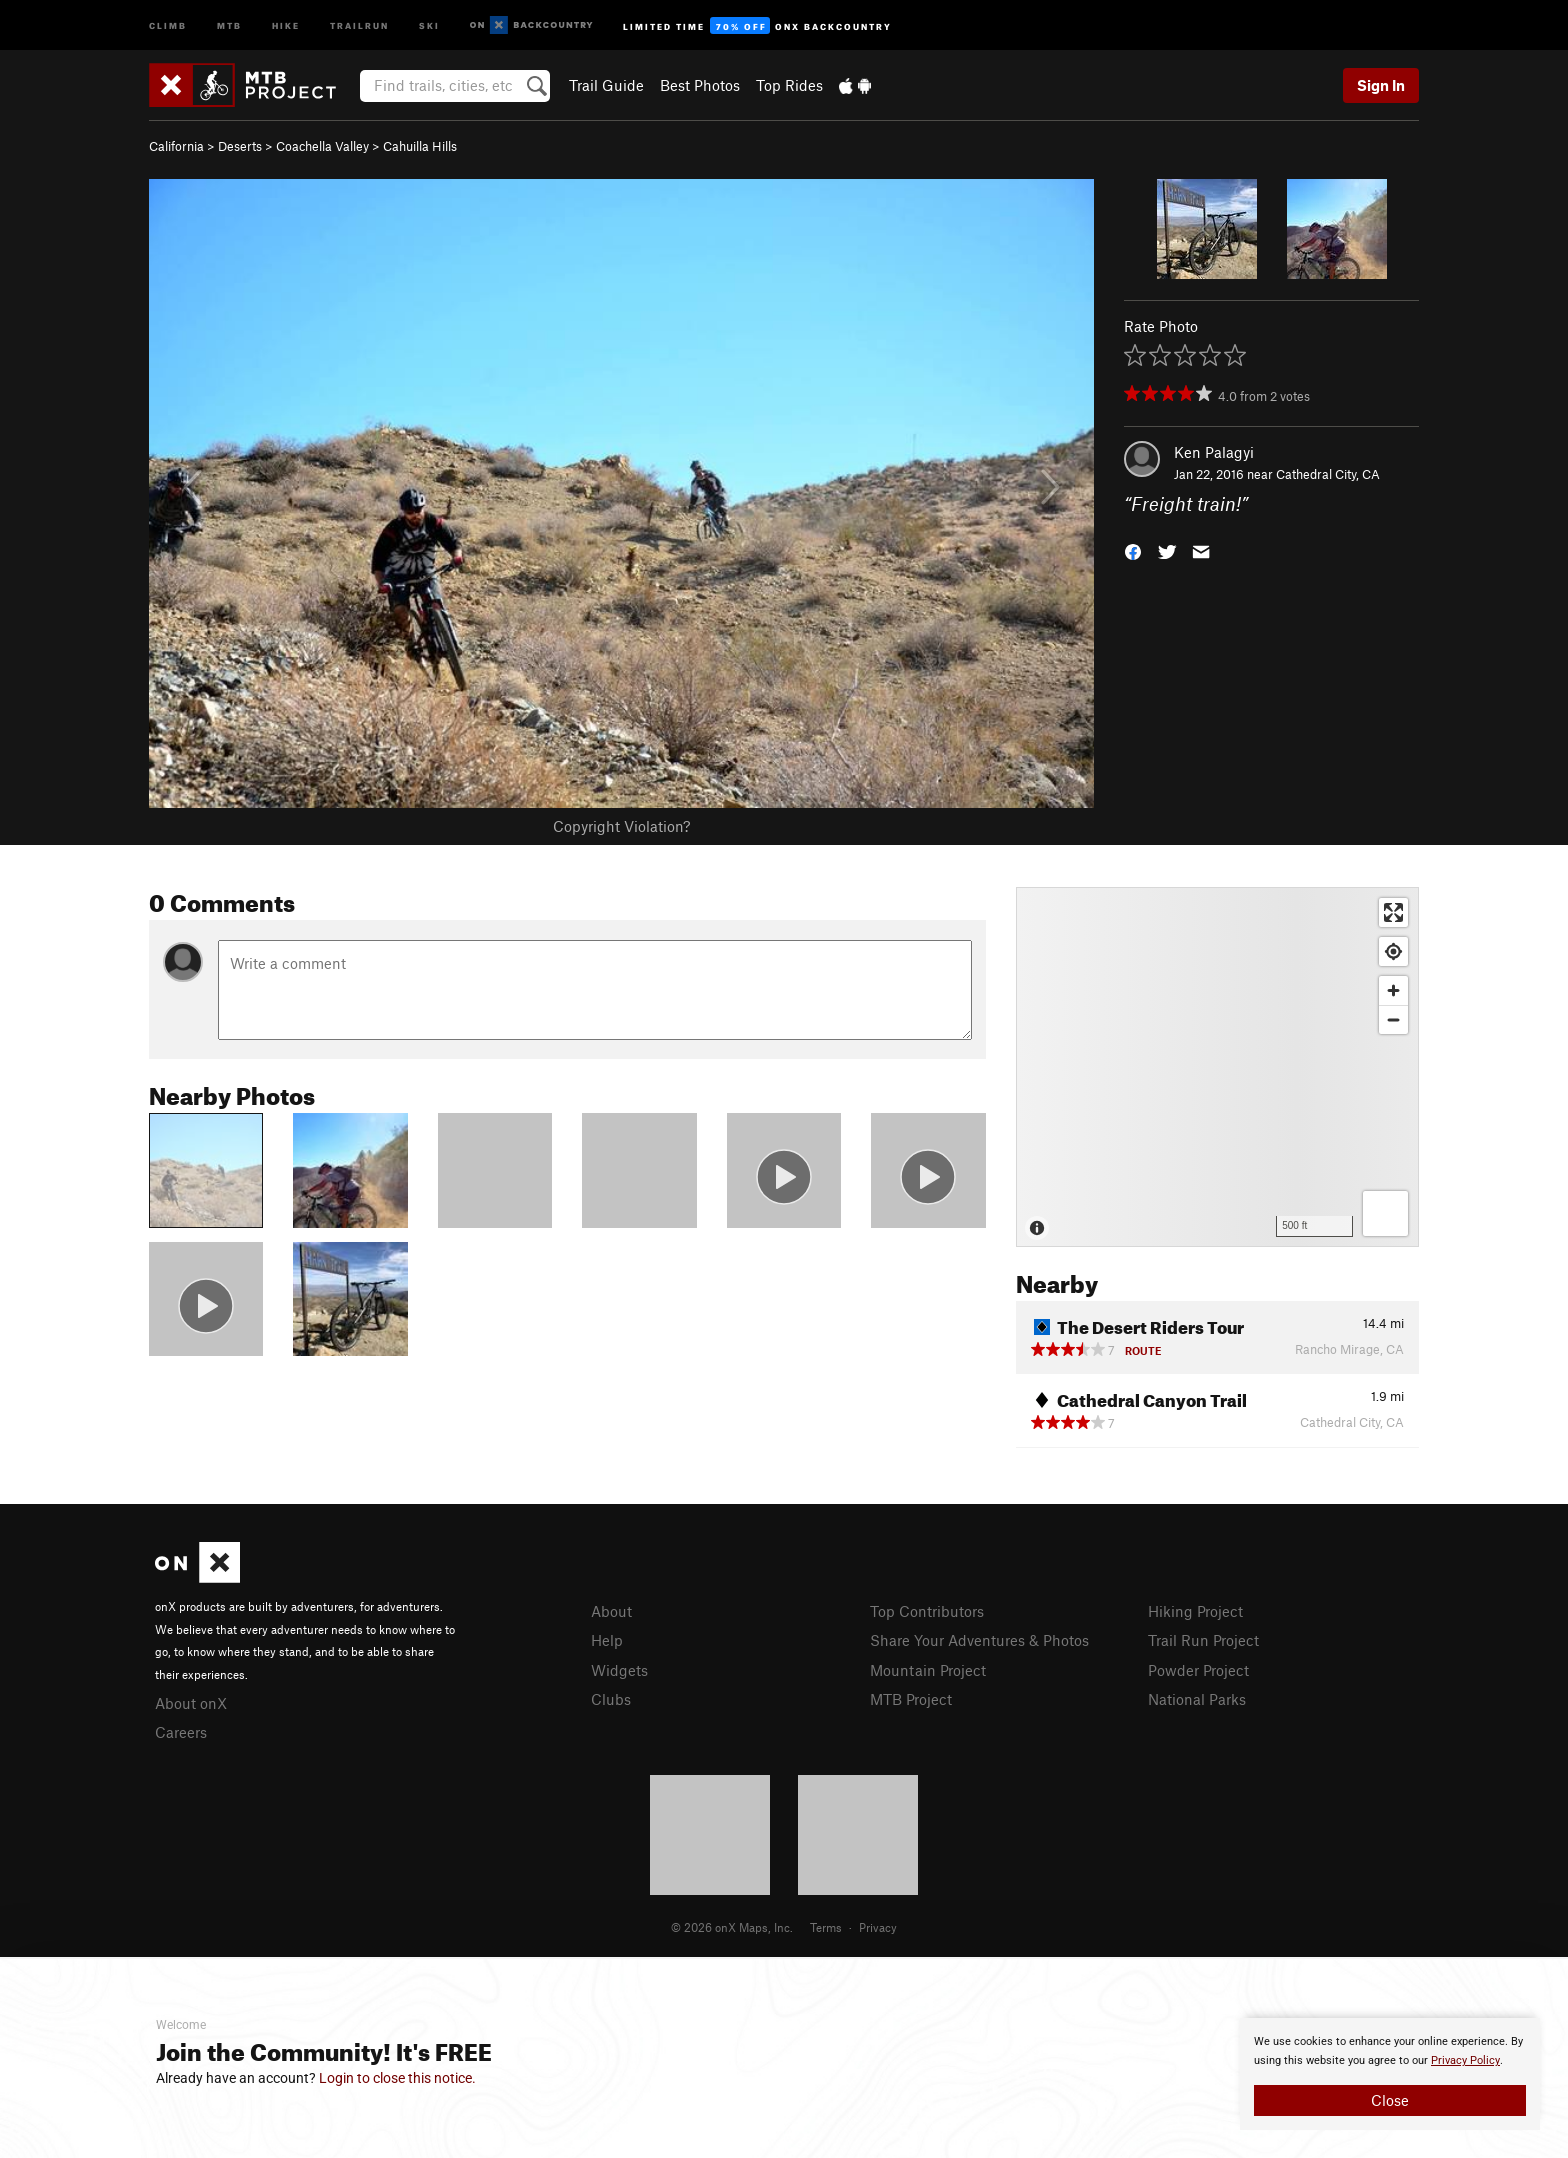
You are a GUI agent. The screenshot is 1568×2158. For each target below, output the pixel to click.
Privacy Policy (1465, 2060)
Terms (826, 1927)
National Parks (1197, 1699)
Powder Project (1198, 1670)
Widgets (619, 1670)
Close (1390, 2100)
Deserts (240, 146)
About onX (191, 1703)
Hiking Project (1195, 1611)
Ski (429, 24)
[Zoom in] (1393, 990)
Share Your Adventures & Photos (979, 1640)
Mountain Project (928, 1670)
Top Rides (789, 85)
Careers (181, 1732)
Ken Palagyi (1214, 452)
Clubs (611, 1699)
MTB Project (911, 1699)
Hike (286, 24)
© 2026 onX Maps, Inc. (732, 1927)
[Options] (1385, 1213)
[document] (1390, 2074)
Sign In (1381, 85)
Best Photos (700, 85)
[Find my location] (1393, 951)
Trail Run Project (1203, 1640)
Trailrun (359, 24)
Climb (168, 24)
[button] (1133, 550)
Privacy (878, 1927)
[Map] (1217, 1067)
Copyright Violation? (621, 826)
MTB (229, 24)
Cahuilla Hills (420, 146)
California (176, 146)
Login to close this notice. (397, 2078)
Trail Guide (606, 85)
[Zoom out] (1393, 1019)
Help (607, 1640)
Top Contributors (927, 1611)
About (611, 1611)
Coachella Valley (322, 146)
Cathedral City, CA (1328, 474)
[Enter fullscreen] (1393, 912)
